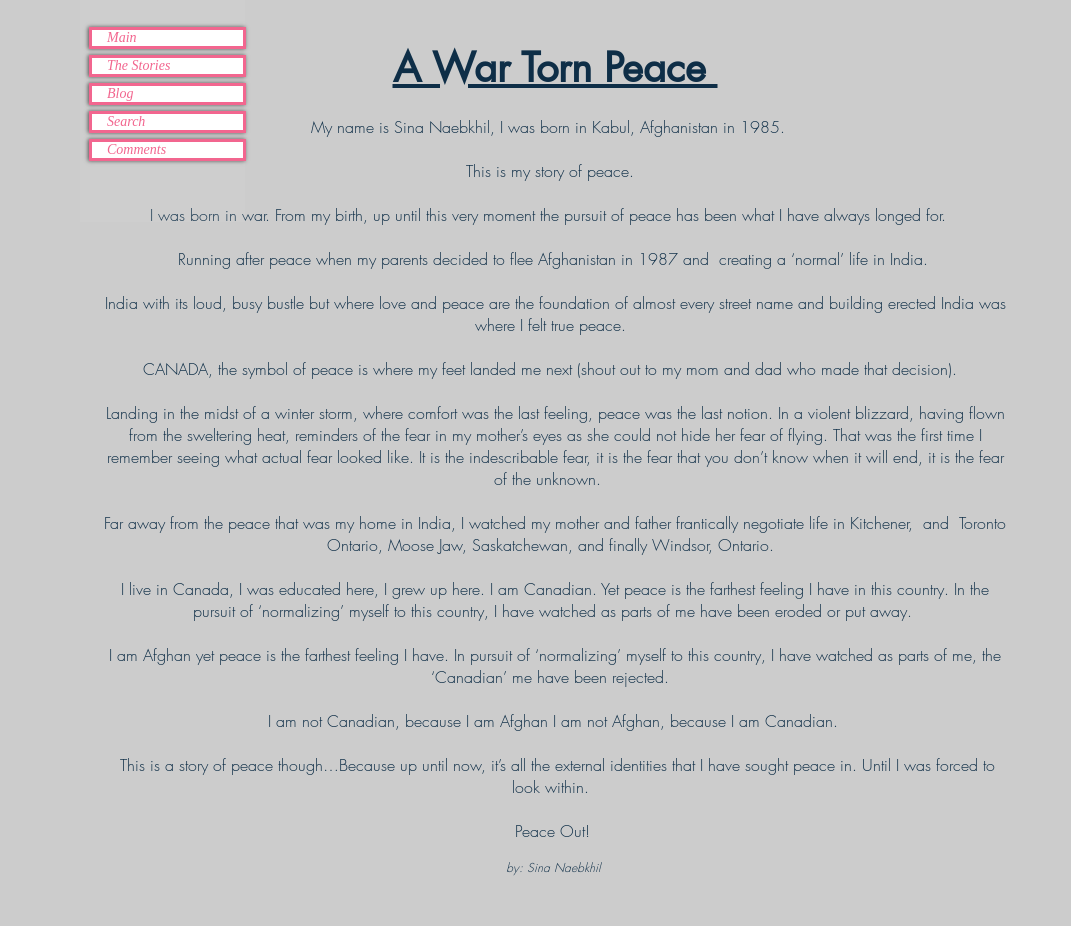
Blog (120, 93)
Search (126, 121)
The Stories (138, 65)
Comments (136, 149)
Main (122, 37)
